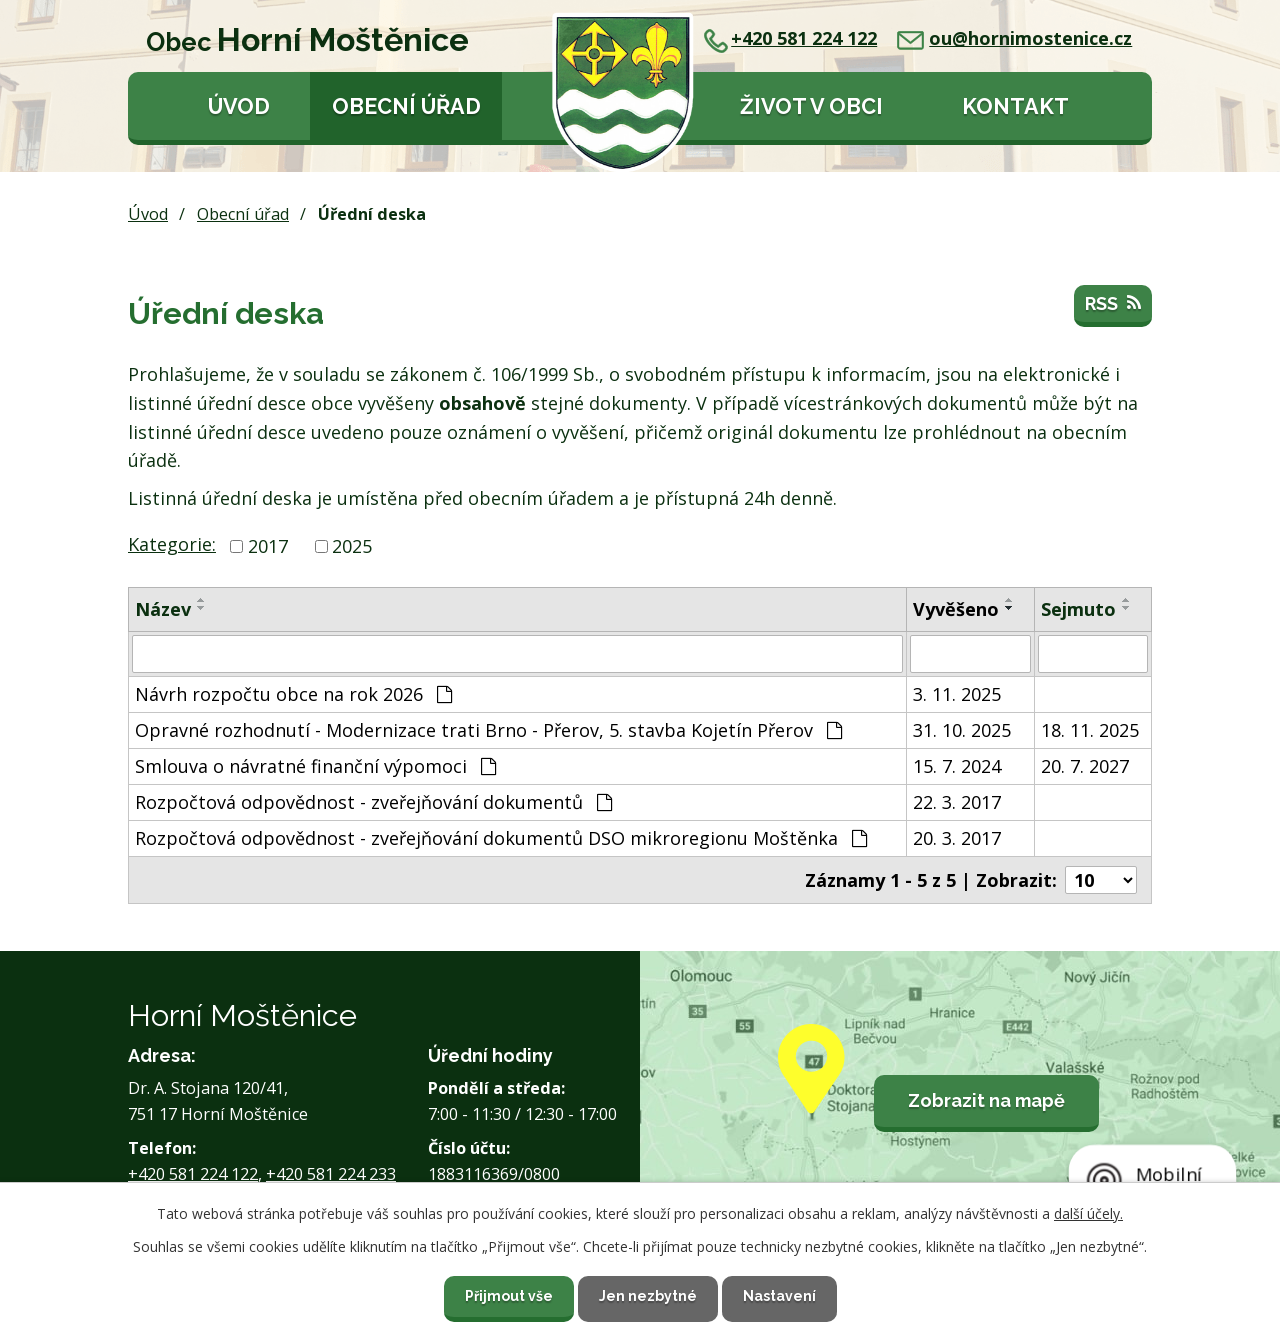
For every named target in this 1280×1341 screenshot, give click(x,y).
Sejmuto (1078, 609)
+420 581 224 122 (790, 38)
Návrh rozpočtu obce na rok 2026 (293, 694)
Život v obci (811, 106)
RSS (1113, 303)
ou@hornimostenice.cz (1014, 38)
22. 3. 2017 (957, 802)
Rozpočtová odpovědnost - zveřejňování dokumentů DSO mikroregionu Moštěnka (501, 838)
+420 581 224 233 (331, 1174)
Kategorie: (172, 544)
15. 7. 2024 (957, 766)
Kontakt (1015, 106)
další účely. (1088, 1213)
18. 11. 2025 (1090, 730)
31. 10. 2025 (962, 730)
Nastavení (779, 1296)
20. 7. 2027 (1085, 766)
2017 (268, 546)
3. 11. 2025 (957, 694)
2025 (352, 546)
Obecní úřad (406, 106)
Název (163, 609)
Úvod (239, 106)
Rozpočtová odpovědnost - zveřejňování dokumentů (373, 802)
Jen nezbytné (648, 1296)
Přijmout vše (509, 1296)
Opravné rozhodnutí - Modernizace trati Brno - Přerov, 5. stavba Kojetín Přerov (488, 730)
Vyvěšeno (956, 609)
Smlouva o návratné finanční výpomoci (315, 766)
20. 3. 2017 (957, 838)
